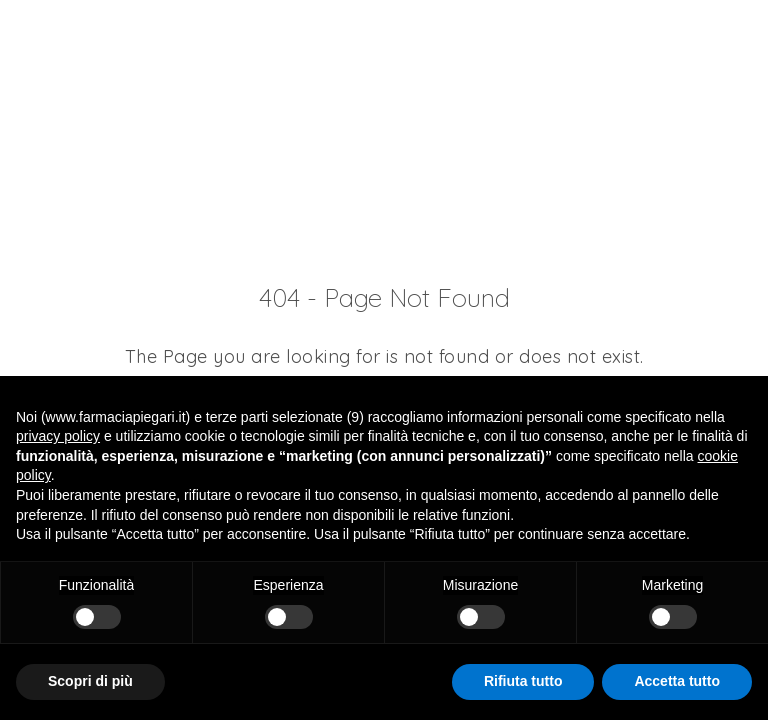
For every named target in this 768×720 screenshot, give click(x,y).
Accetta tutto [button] (677, 681)
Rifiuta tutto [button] (523, 681)
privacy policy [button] (58, 436)
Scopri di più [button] (90, 681)
